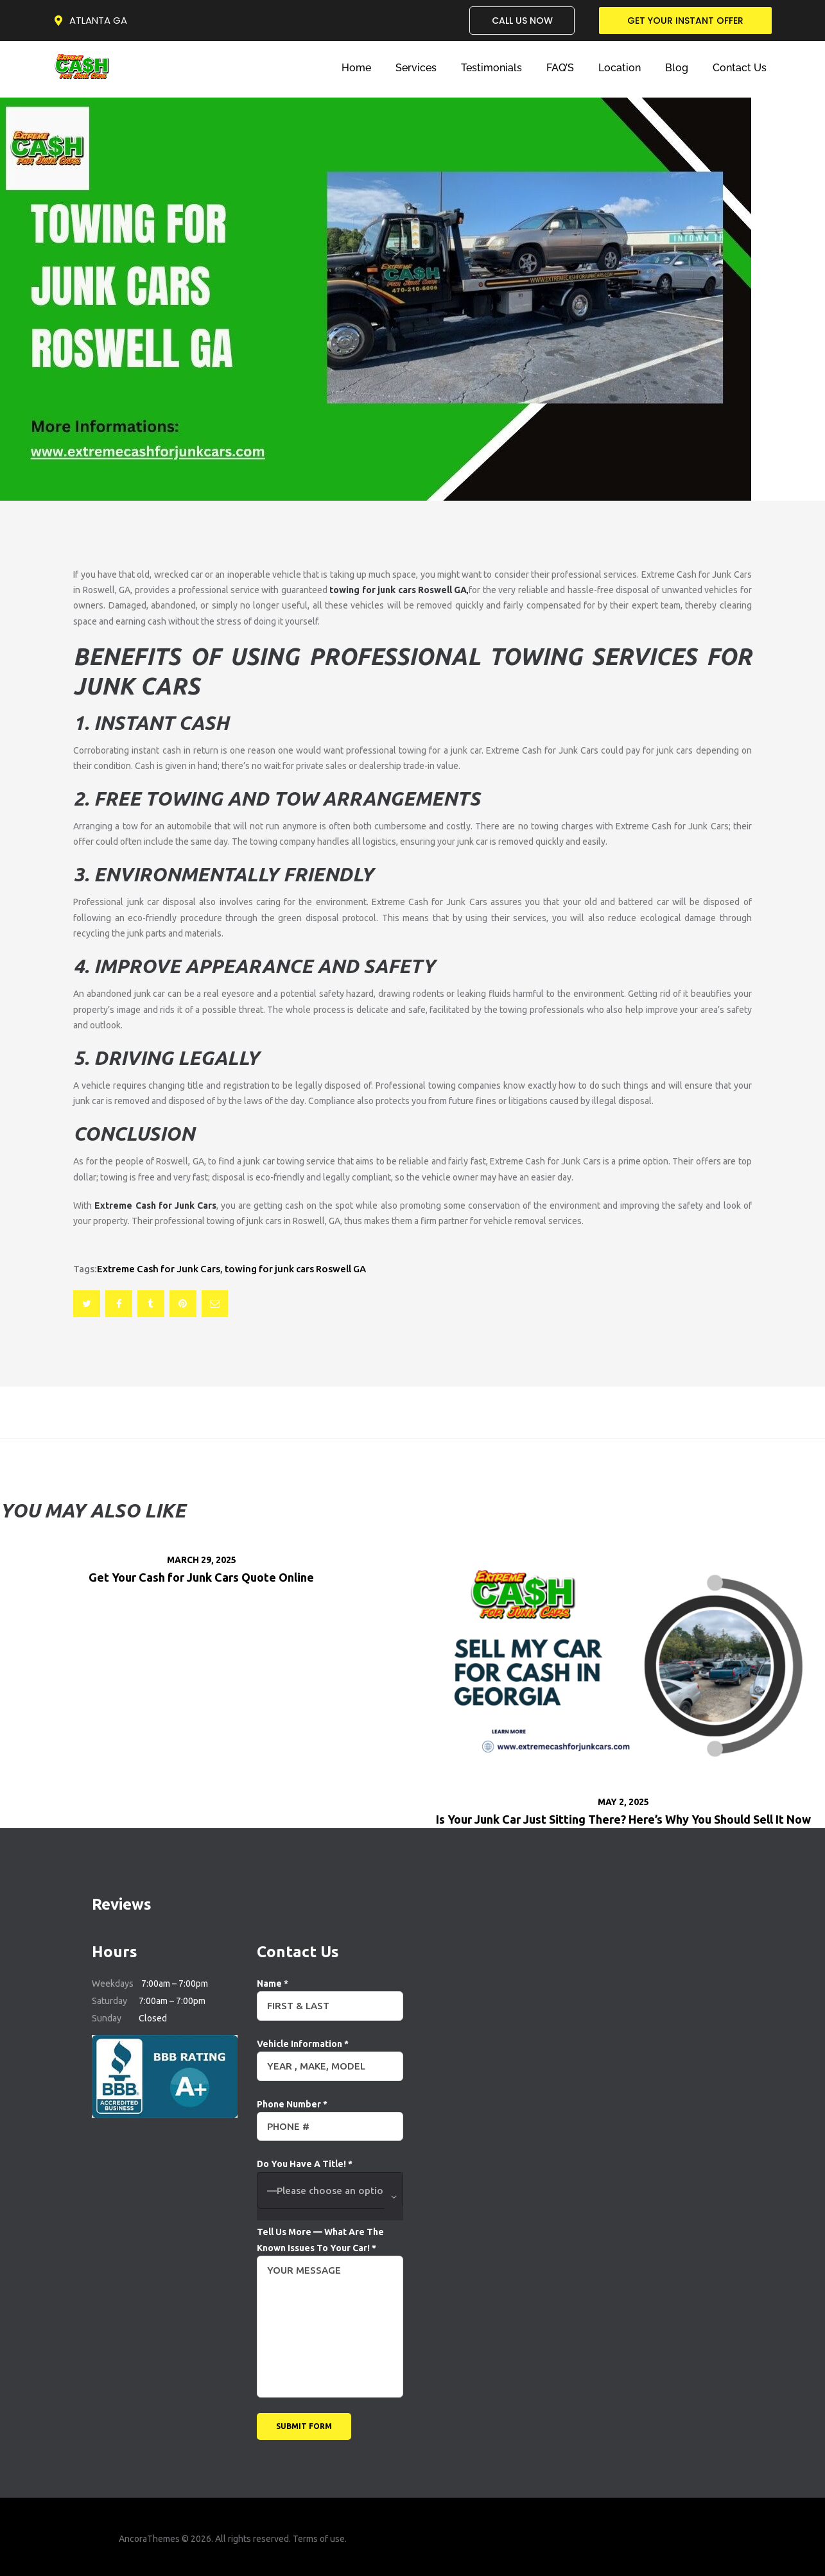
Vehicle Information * (330, 2055)
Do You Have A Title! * (330, 2189)
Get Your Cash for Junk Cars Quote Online (201, 1577)
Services (416, 68)
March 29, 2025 (201, 1560)
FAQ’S (560, 68)
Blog (676, 68)
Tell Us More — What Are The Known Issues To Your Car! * (330, 2248)
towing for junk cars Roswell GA (295, 1268)
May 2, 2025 (623, 1802)
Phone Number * (330, 2115)
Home (356, 68)
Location (619, 68)
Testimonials (491, 68)
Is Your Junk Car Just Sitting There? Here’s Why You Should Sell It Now (623, 1819)
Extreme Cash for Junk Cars (158, 1268)
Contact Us (740, 68)
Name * (330, 1994)
